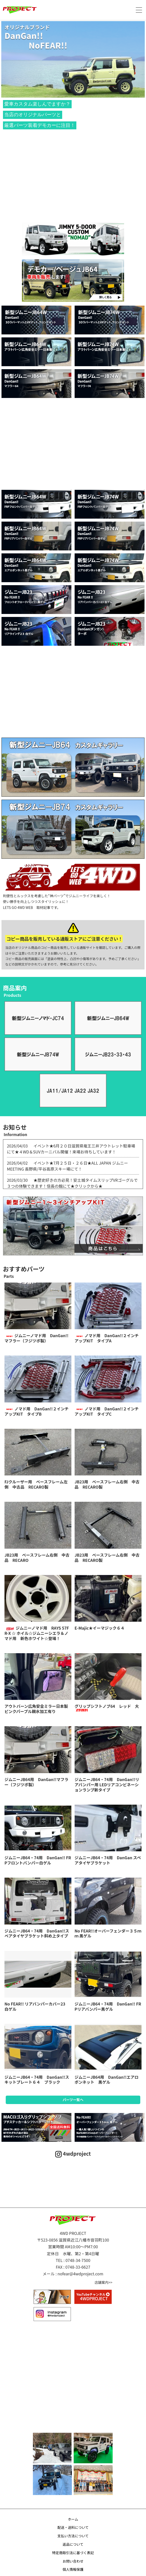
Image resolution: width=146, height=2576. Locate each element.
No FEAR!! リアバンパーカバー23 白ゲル (36, 2006)
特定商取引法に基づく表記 (73, 2552)
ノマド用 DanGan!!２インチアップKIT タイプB (36, 1411)
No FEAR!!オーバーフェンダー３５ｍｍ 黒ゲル (108, 1933)
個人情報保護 (73, 2569)
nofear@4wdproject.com (80, 2274)
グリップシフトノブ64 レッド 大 (107, 1707)
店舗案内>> (103, 2282)
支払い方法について (73, 2535)
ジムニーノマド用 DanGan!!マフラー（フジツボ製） (36, 1338)
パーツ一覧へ (73, 2099)
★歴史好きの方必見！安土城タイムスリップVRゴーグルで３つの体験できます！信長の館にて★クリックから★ (72, 1183)
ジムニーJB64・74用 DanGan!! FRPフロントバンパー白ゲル (37, 1860)
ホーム (73, 2519)
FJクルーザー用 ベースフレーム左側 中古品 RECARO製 (36, 1484)
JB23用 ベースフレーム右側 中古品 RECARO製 (107, 1484)
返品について (73, 2544)
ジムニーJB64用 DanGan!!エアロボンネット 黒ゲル (107, 2079)
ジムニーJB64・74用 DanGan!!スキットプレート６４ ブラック (36, 2079)
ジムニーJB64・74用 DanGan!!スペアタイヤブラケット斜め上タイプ (36, 1933)
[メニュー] (138, 9)
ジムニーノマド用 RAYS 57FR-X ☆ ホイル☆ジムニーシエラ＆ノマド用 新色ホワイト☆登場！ (36, 1633)
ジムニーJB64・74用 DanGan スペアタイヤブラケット (108, 1860)
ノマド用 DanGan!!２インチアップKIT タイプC (107, 1411)
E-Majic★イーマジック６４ (100, 1628)
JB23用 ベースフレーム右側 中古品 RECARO (37, 1557)
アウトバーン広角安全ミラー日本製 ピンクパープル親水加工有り (38, 1708)
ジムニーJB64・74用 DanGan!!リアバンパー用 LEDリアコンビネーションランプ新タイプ (107, 1784)
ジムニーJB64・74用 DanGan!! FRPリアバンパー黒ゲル (108, 2006)
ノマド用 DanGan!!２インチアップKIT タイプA (107, 1338)
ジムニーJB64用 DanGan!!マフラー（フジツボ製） (36, 1782)
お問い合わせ (73, 2561)
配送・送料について (73, 2527)
